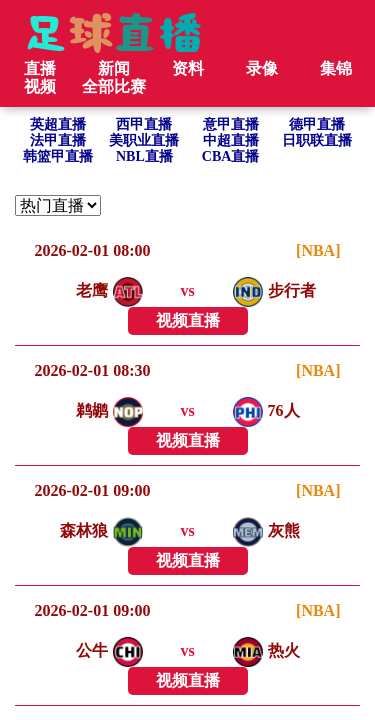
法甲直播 (58, 140)
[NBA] (318, 250)
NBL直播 (144, 156)
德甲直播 (317, 124)
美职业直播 (144, 140)
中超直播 (231, 140)
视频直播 (188, 320)
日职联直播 (317, 140)
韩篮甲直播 (58, 156)
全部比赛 (114, 86)
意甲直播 (231, 124)
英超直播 (58, 124)
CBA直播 (231, 156)
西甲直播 (144, 124)
